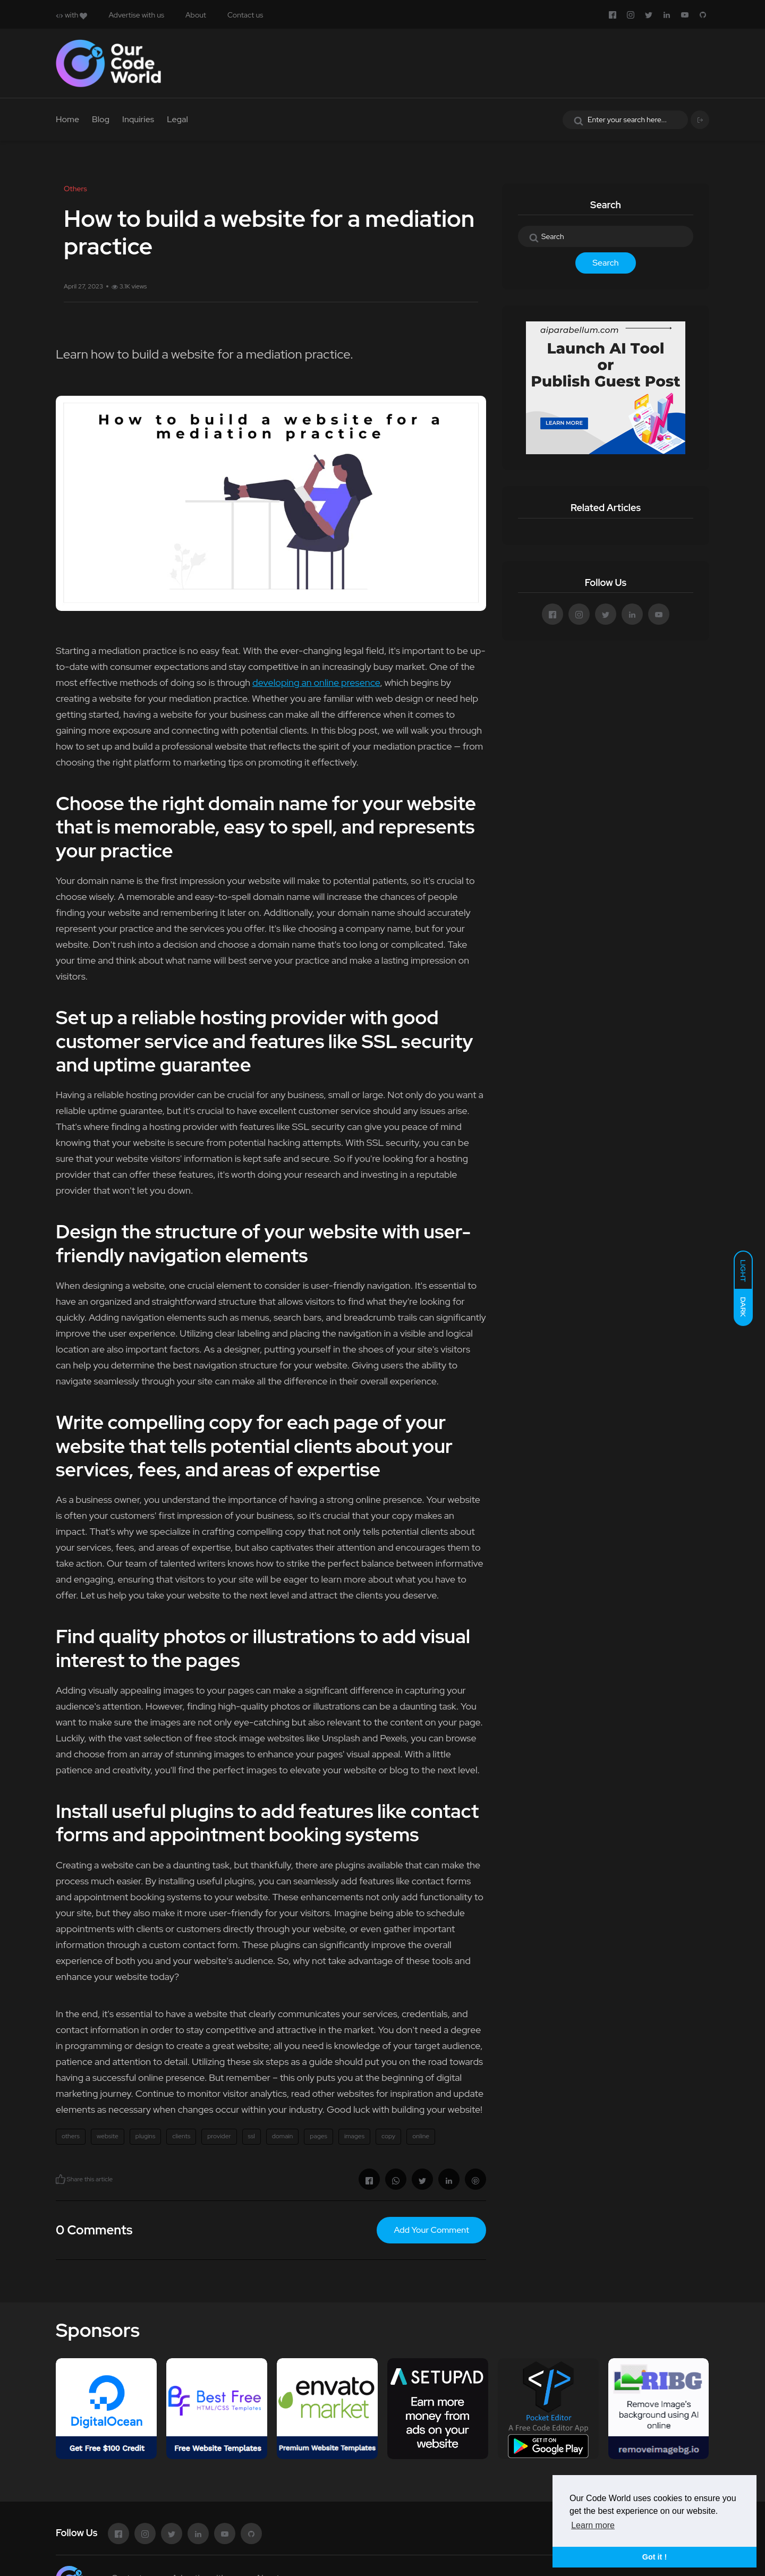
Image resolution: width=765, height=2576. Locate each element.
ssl (251, 2136)
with (71, 15)
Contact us (245, 15)
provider (219, 2136)
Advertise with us (136, 15)
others (71, 2136)
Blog (100, 119)
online (420, 2136)
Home (67, 119)
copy (388, 2136)
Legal (177, 119)
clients (181, 2136)
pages (318, 2136)
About (195, 15)
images (354, 2136)
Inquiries (138, 119)
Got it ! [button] (654, 2557)
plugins (145, 2136)
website (107, 2136)
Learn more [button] (593, 2525)
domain (282, 2136)
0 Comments (94, 2230)
